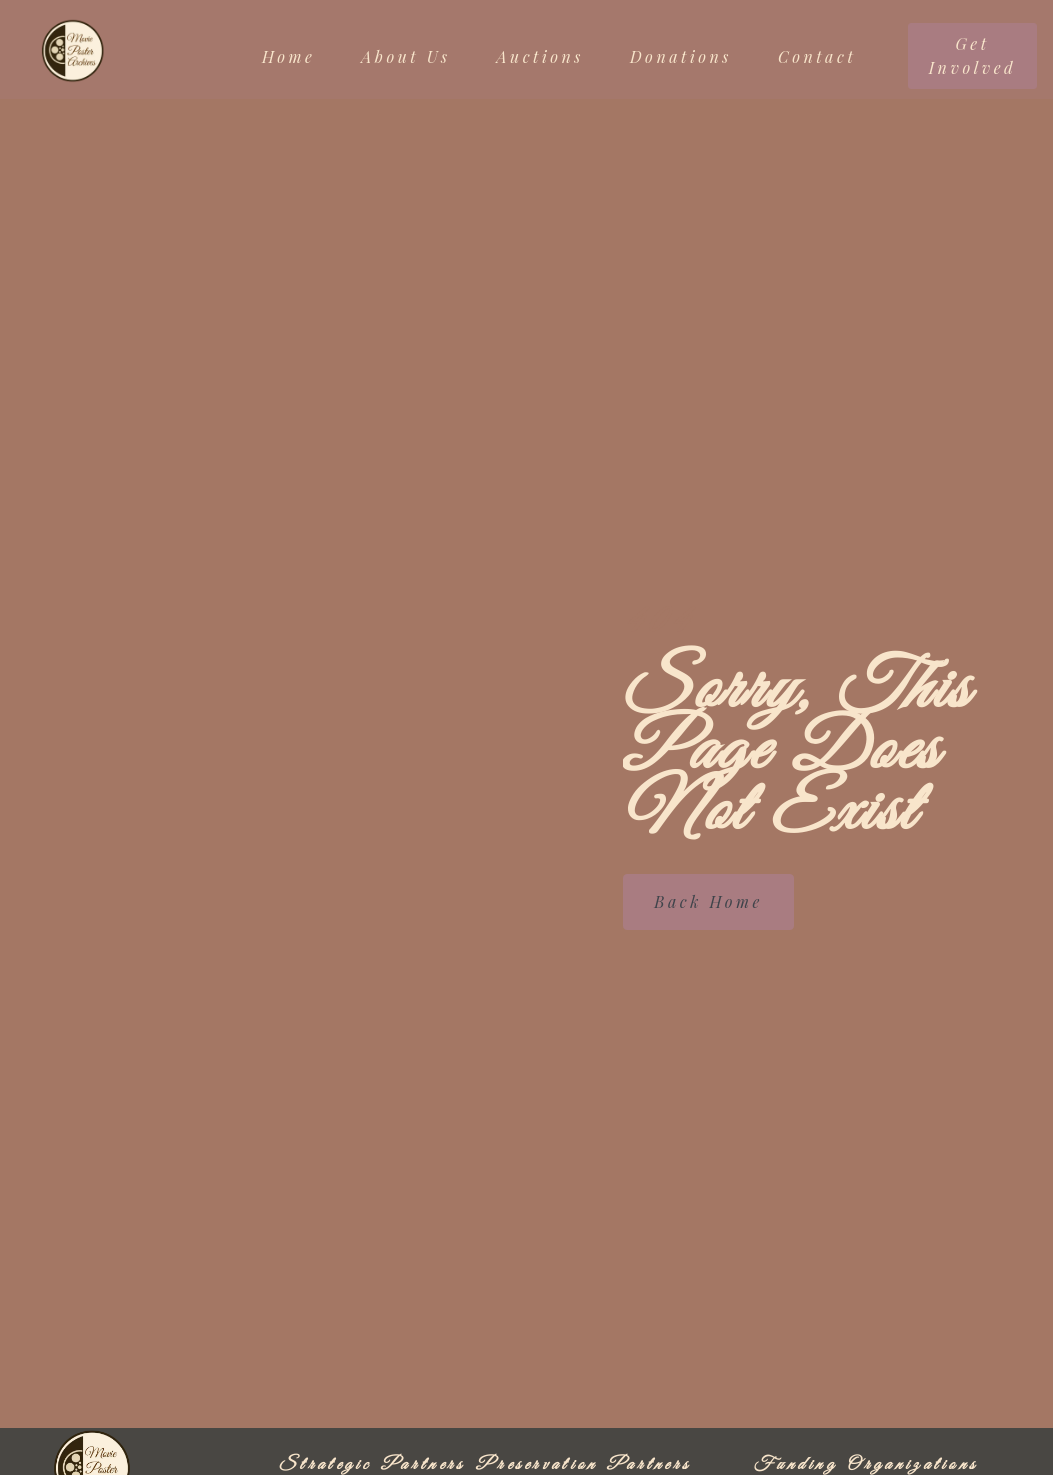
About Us (405, 57)
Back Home (708, 900)
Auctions (540, 57)
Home (288, 57)
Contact (817, 57)
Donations (681, 57)
